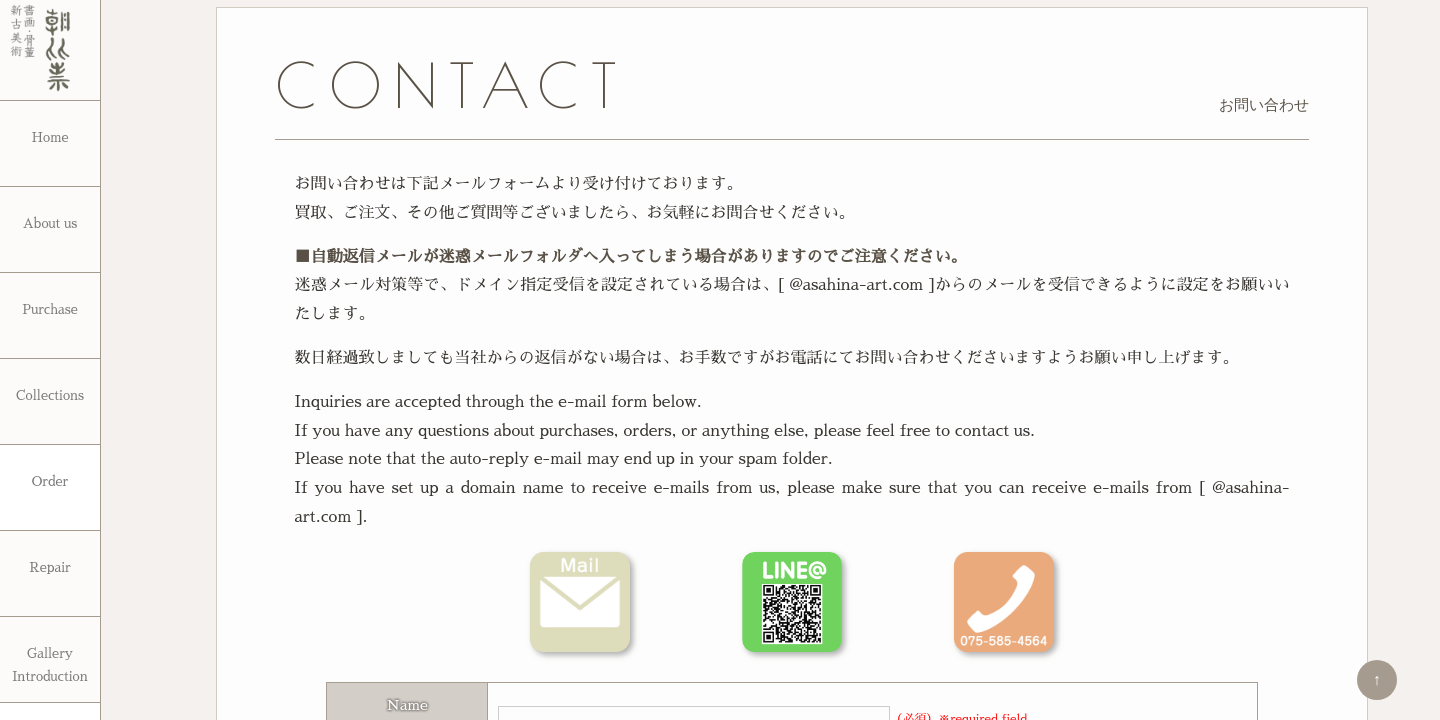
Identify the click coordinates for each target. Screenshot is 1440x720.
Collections (50, 395)
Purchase (50, 309)
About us (50, 223)
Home (49, 137)
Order (50, 481)
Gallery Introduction (50, 665)
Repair (50, 567)
